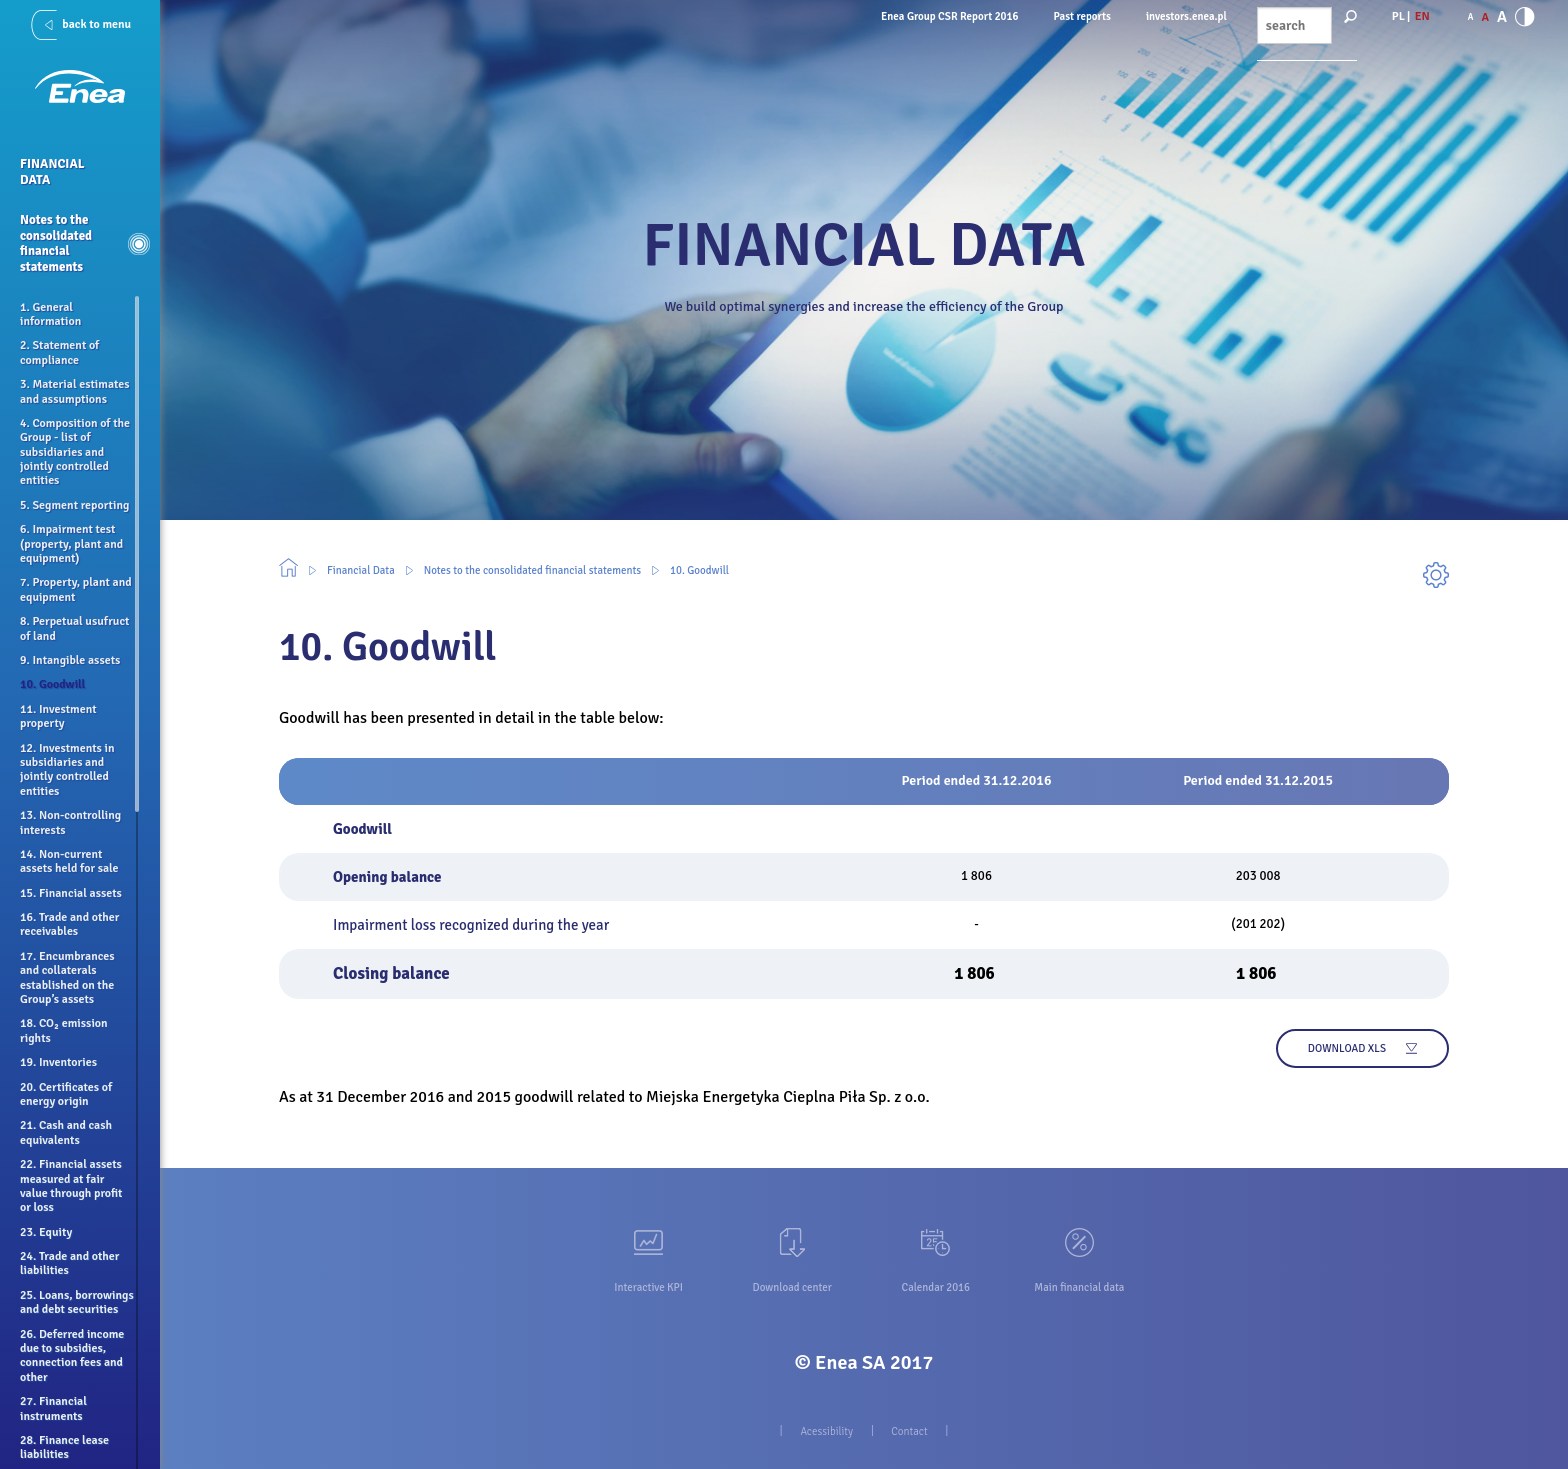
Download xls (1347, 1048)
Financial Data (361, 570)
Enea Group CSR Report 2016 (949, 16)
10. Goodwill (699, 570)
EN (1422, 16)
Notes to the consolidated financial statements (532, 570)
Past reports (1082, 16)
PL (1398, 16)
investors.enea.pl (1186, 16)
